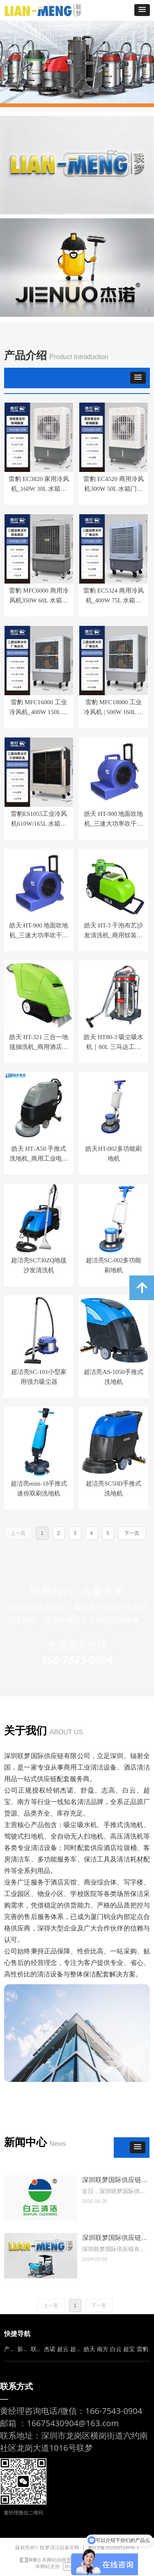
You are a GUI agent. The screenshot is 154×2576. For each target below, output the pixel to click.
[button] (142, 10)
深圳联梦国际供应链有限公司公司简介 (115, 2238)
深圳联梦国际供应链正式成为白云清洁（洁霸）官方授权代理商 (115, 2180)
